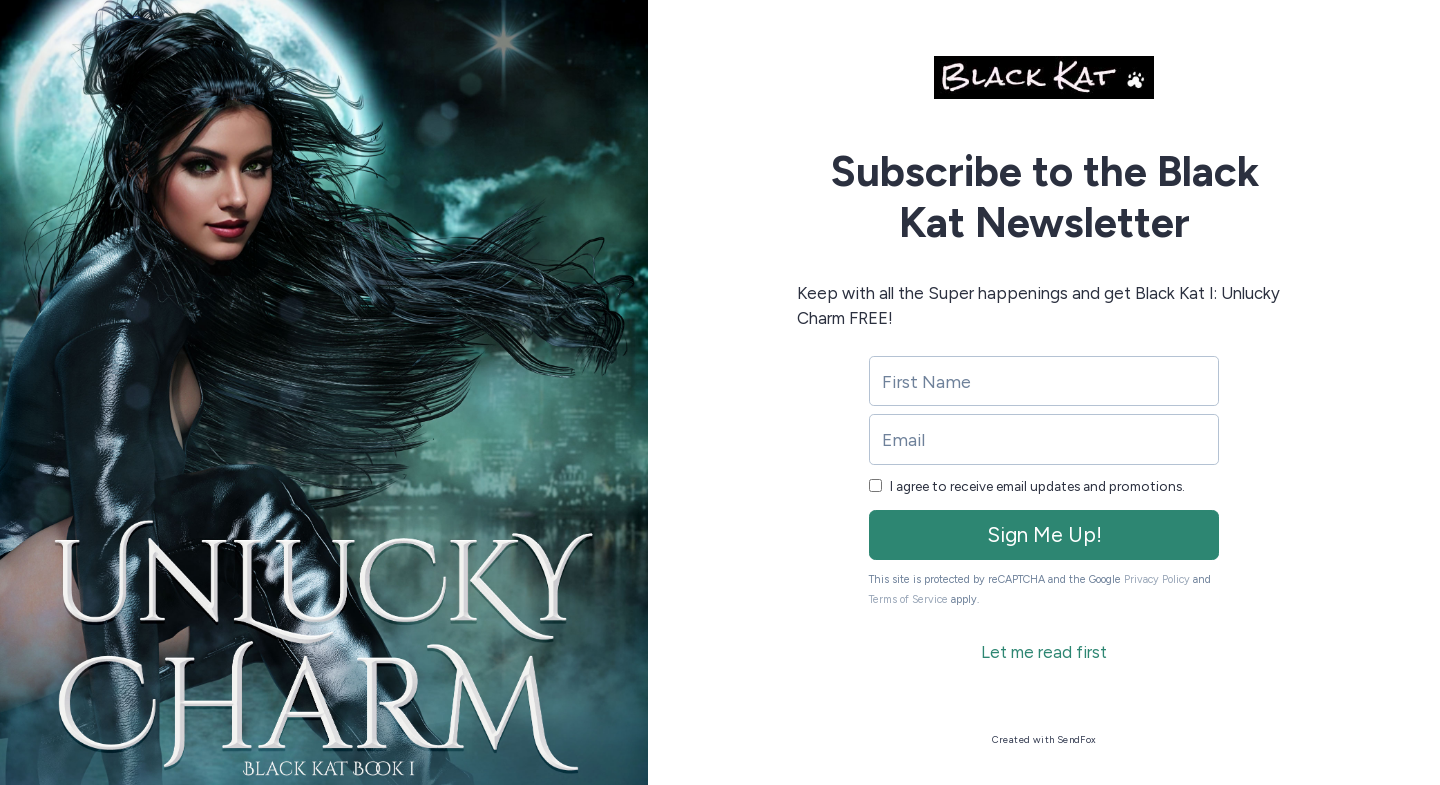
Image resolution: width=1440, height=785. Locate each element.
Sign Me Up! (1044, 534)
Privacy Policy (1157, 579)
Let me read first (1044, 652)
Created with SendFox (1044, 739)
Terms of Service (908, 599)
